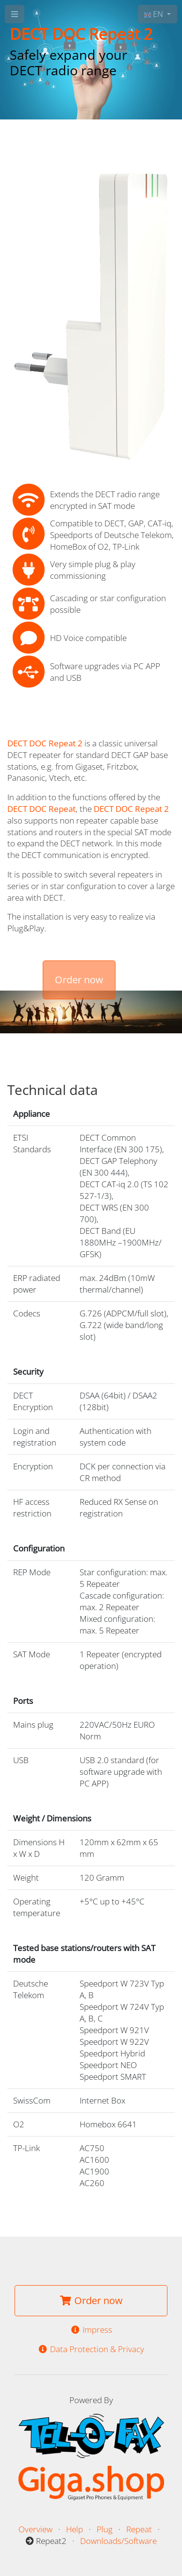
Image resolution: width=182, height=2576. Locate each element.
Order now (79, 979)
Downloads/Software (118, 2540)
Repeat (139, 2529)
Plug (105, 2529)
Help (74, 2529)
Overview (35, 2529)
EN (154, 14)
